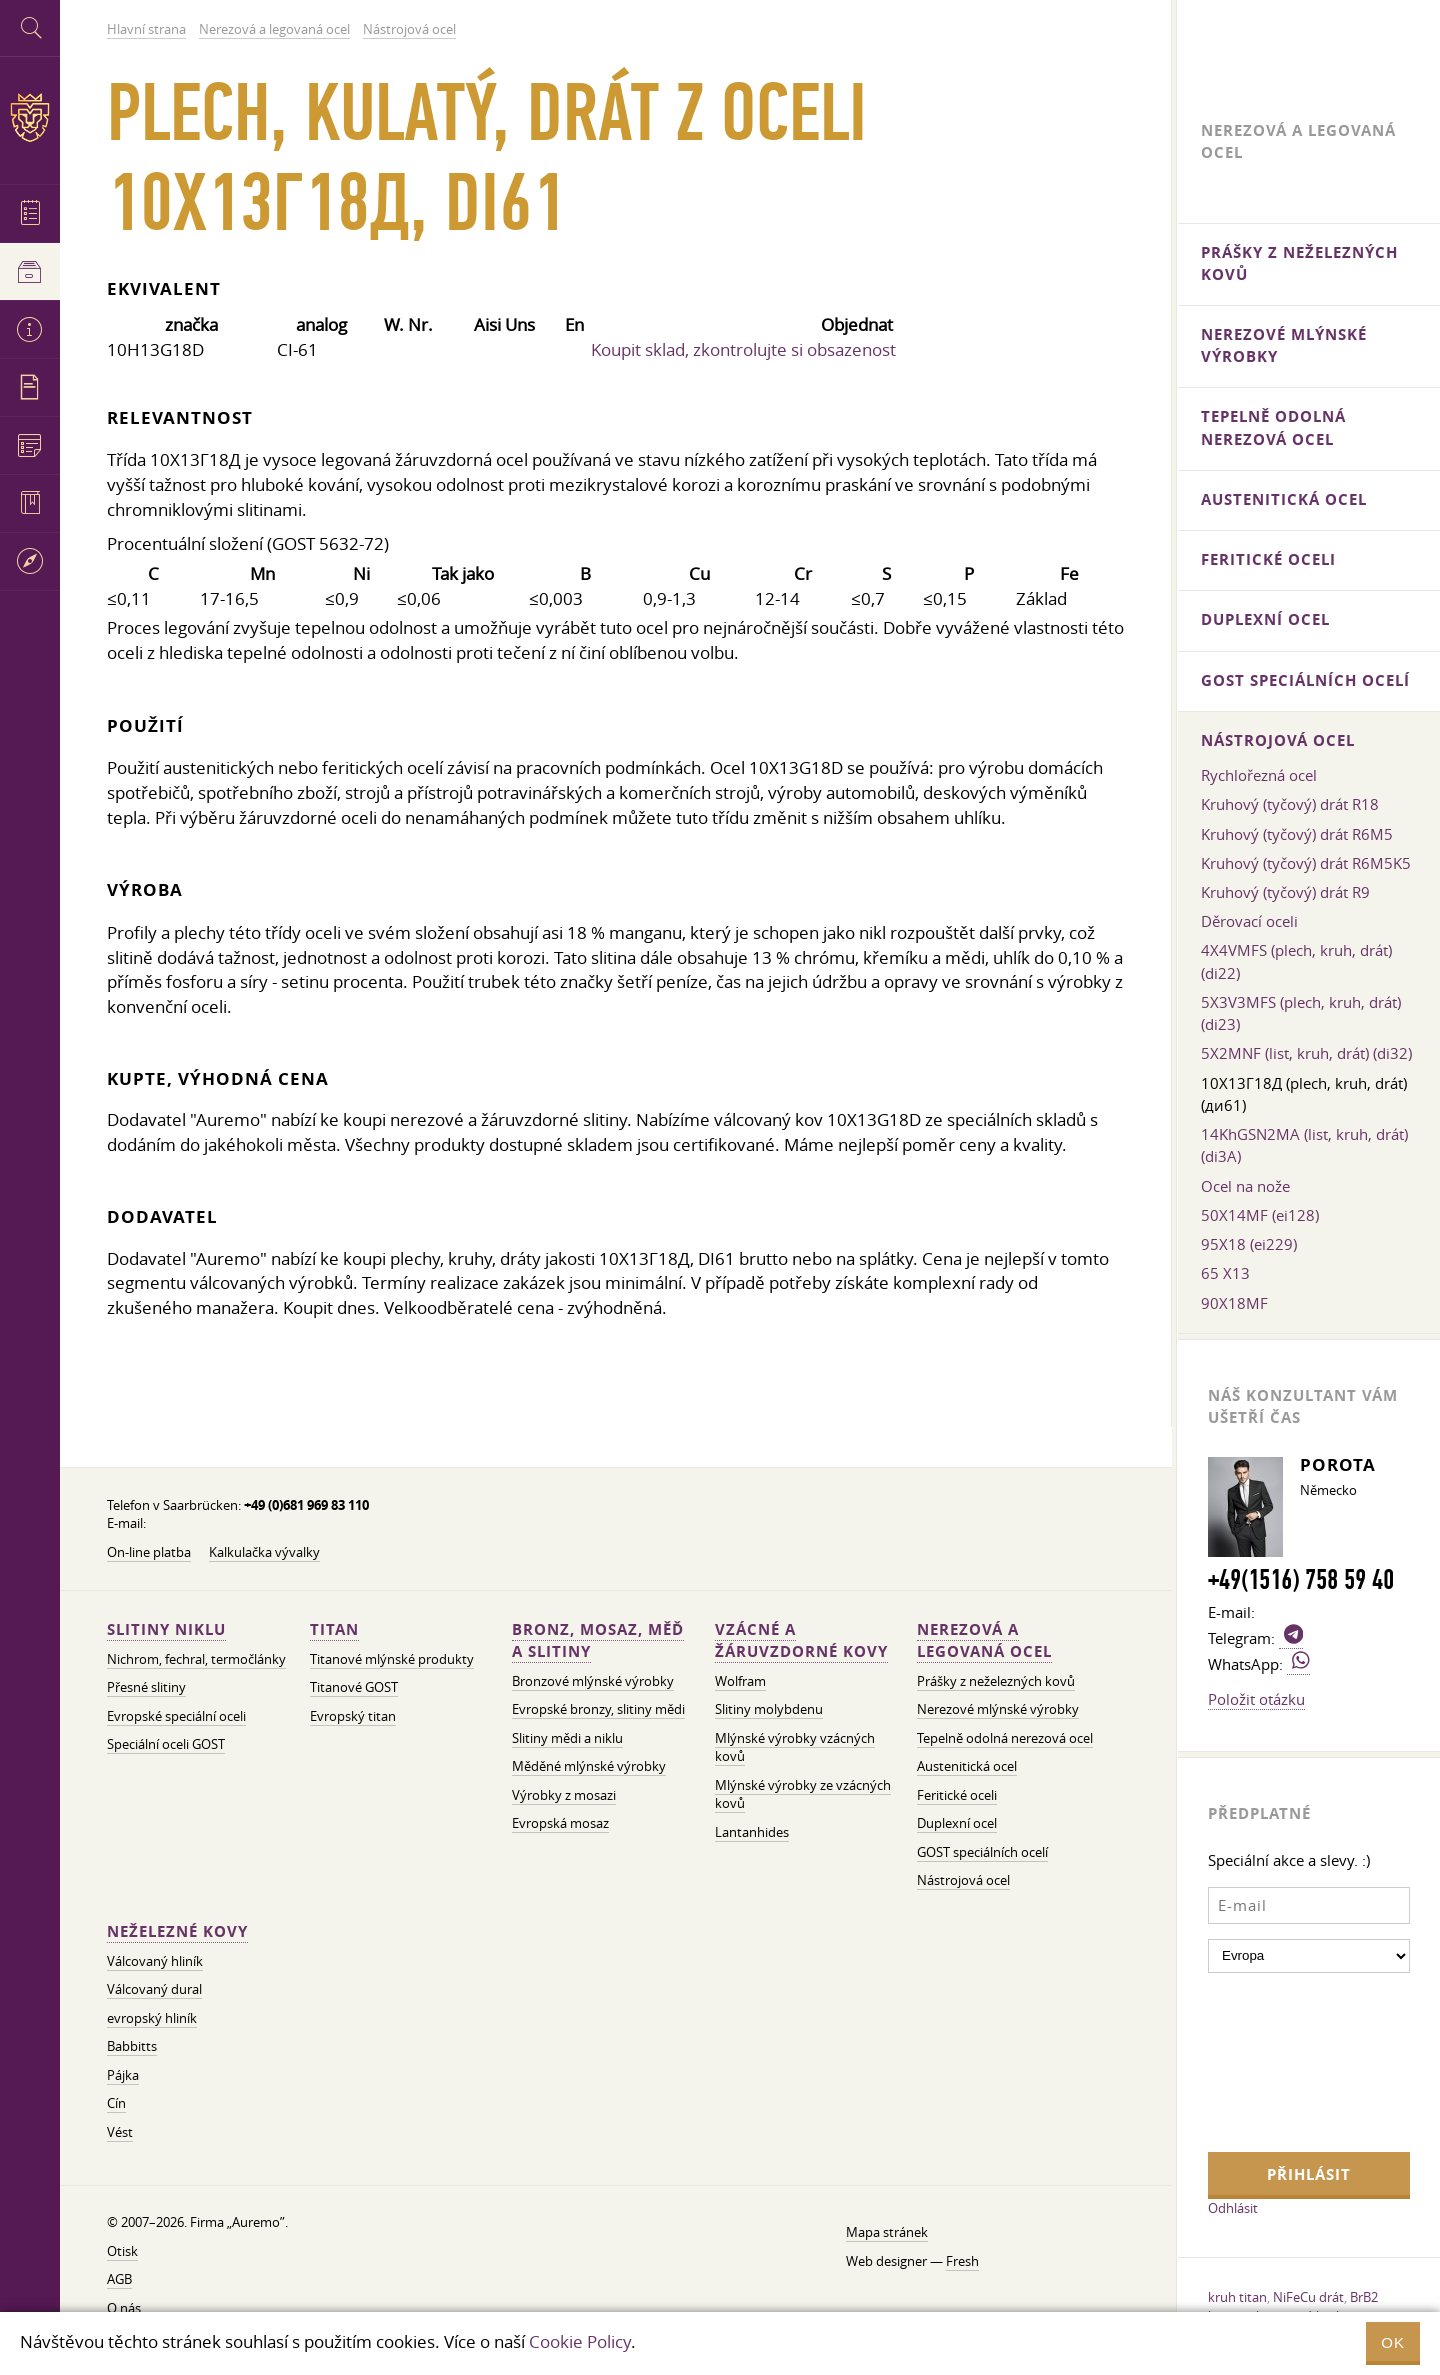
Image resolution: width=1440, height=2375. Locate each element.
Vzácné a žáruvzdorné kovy (801, 1640)
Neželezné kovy (177, 1931)
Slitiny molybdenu (769, 1709)
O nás (124, 2308)
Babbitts (132, 2046)
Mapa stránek (887, 2232)
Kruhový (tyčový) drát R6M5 (1297, 834)
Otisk (122, 2251)
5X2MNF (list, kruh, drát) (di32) (1306, 1053)
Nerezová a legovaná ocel (984, 1640)
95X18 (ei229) (1249, 1244)
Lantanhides (752, 1832)
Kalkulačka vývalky (264, 1552)
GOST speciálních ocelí (982, 1852)
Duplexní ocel (957, 1823)
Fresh (962, 2261)
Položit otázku (1256, 1699)
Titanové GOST (354, 1687)
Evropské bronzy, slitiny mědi (598, 1709)
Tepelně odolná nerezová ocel (1005, 1738)
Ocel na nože (1245, 1186)
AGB (119, 2279)
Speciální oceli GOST (166, 1744)
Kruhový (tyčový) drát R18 (1290, 804)
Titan (334, 1629)
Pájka (123, 2075)
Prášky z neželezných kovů (996, 1681)
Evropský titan (353, 1716)
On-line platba (149, 1552)
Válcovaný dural (154, 1989)
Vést (120, 2132)
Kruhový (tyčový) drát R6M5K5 (1306, 863)
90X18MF (1234, 1303)
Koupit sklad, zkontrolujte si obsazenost (743, 349)
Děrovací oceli (1249, 921)
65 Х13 (1225, 1273)
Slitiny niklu (166, 1629)
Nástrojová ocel (963, 1880)
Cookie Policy (580, 2341)
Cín (116, 2103)
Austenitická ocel (967, 1766)
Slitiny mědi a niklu (567, 1738)
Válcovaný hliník (155, 1961)
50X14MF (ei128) (1260, 1215)
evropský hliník (152, 2018)
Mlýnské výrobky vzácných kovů (795, 1748)
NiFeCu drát (1308, 2297)
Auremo (30, 117)
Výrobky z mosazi (564, 1795)
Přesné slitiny (146, 1687)
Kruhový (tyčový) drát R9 (1285, 892)
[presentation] (1290, 2060)
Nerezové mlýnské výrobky (998, 1709)
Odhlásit (1233, 2208)
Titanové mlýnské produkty (392, 1659)
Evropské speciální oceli (176, 1716)
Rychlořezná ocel (1259, 775)
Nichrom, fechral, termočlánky (196, 1659)
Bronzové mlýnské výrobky (593, 1681)
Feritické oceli (957, 1795)
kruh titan (1237, 2297)
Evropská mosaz (560, 1823)
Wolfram (740, 1681)
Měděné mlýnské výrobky (589, 1766)
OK (1393, 2342)
